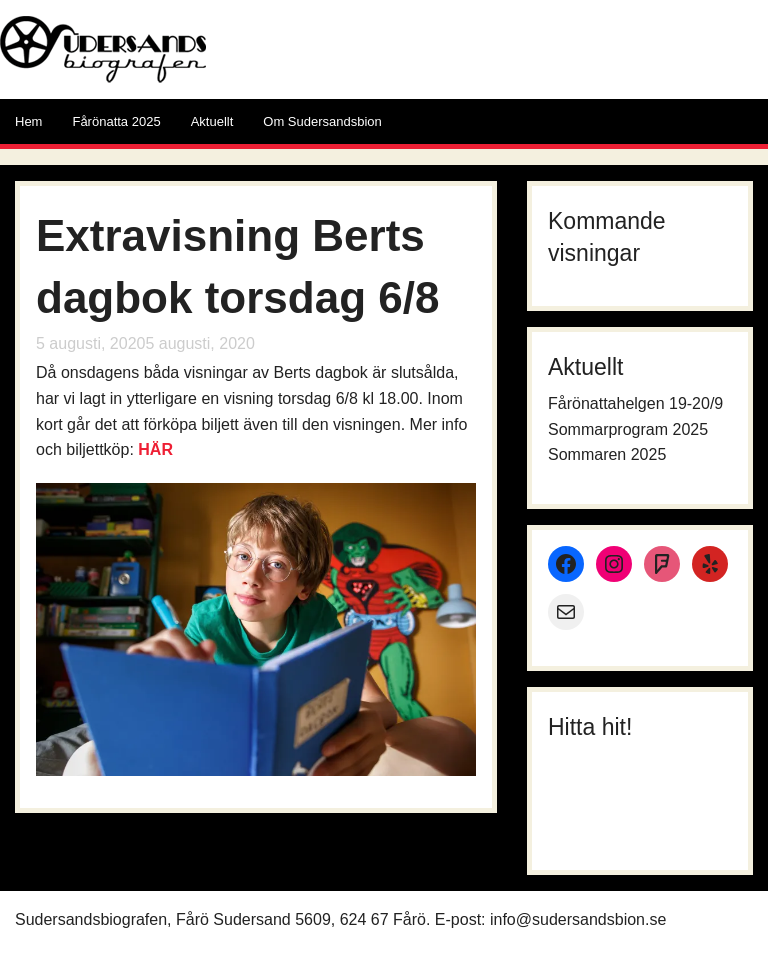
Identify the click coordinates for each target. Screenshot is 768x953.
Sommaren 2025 (607, 454)
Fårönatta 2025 (116, 121)
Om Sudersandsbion (322, 121)
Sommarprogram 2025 (628, 429)
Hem (28, 121)
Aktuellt (212, 121)
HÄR (155, 449)
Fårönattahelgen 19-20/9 (635, 403)
